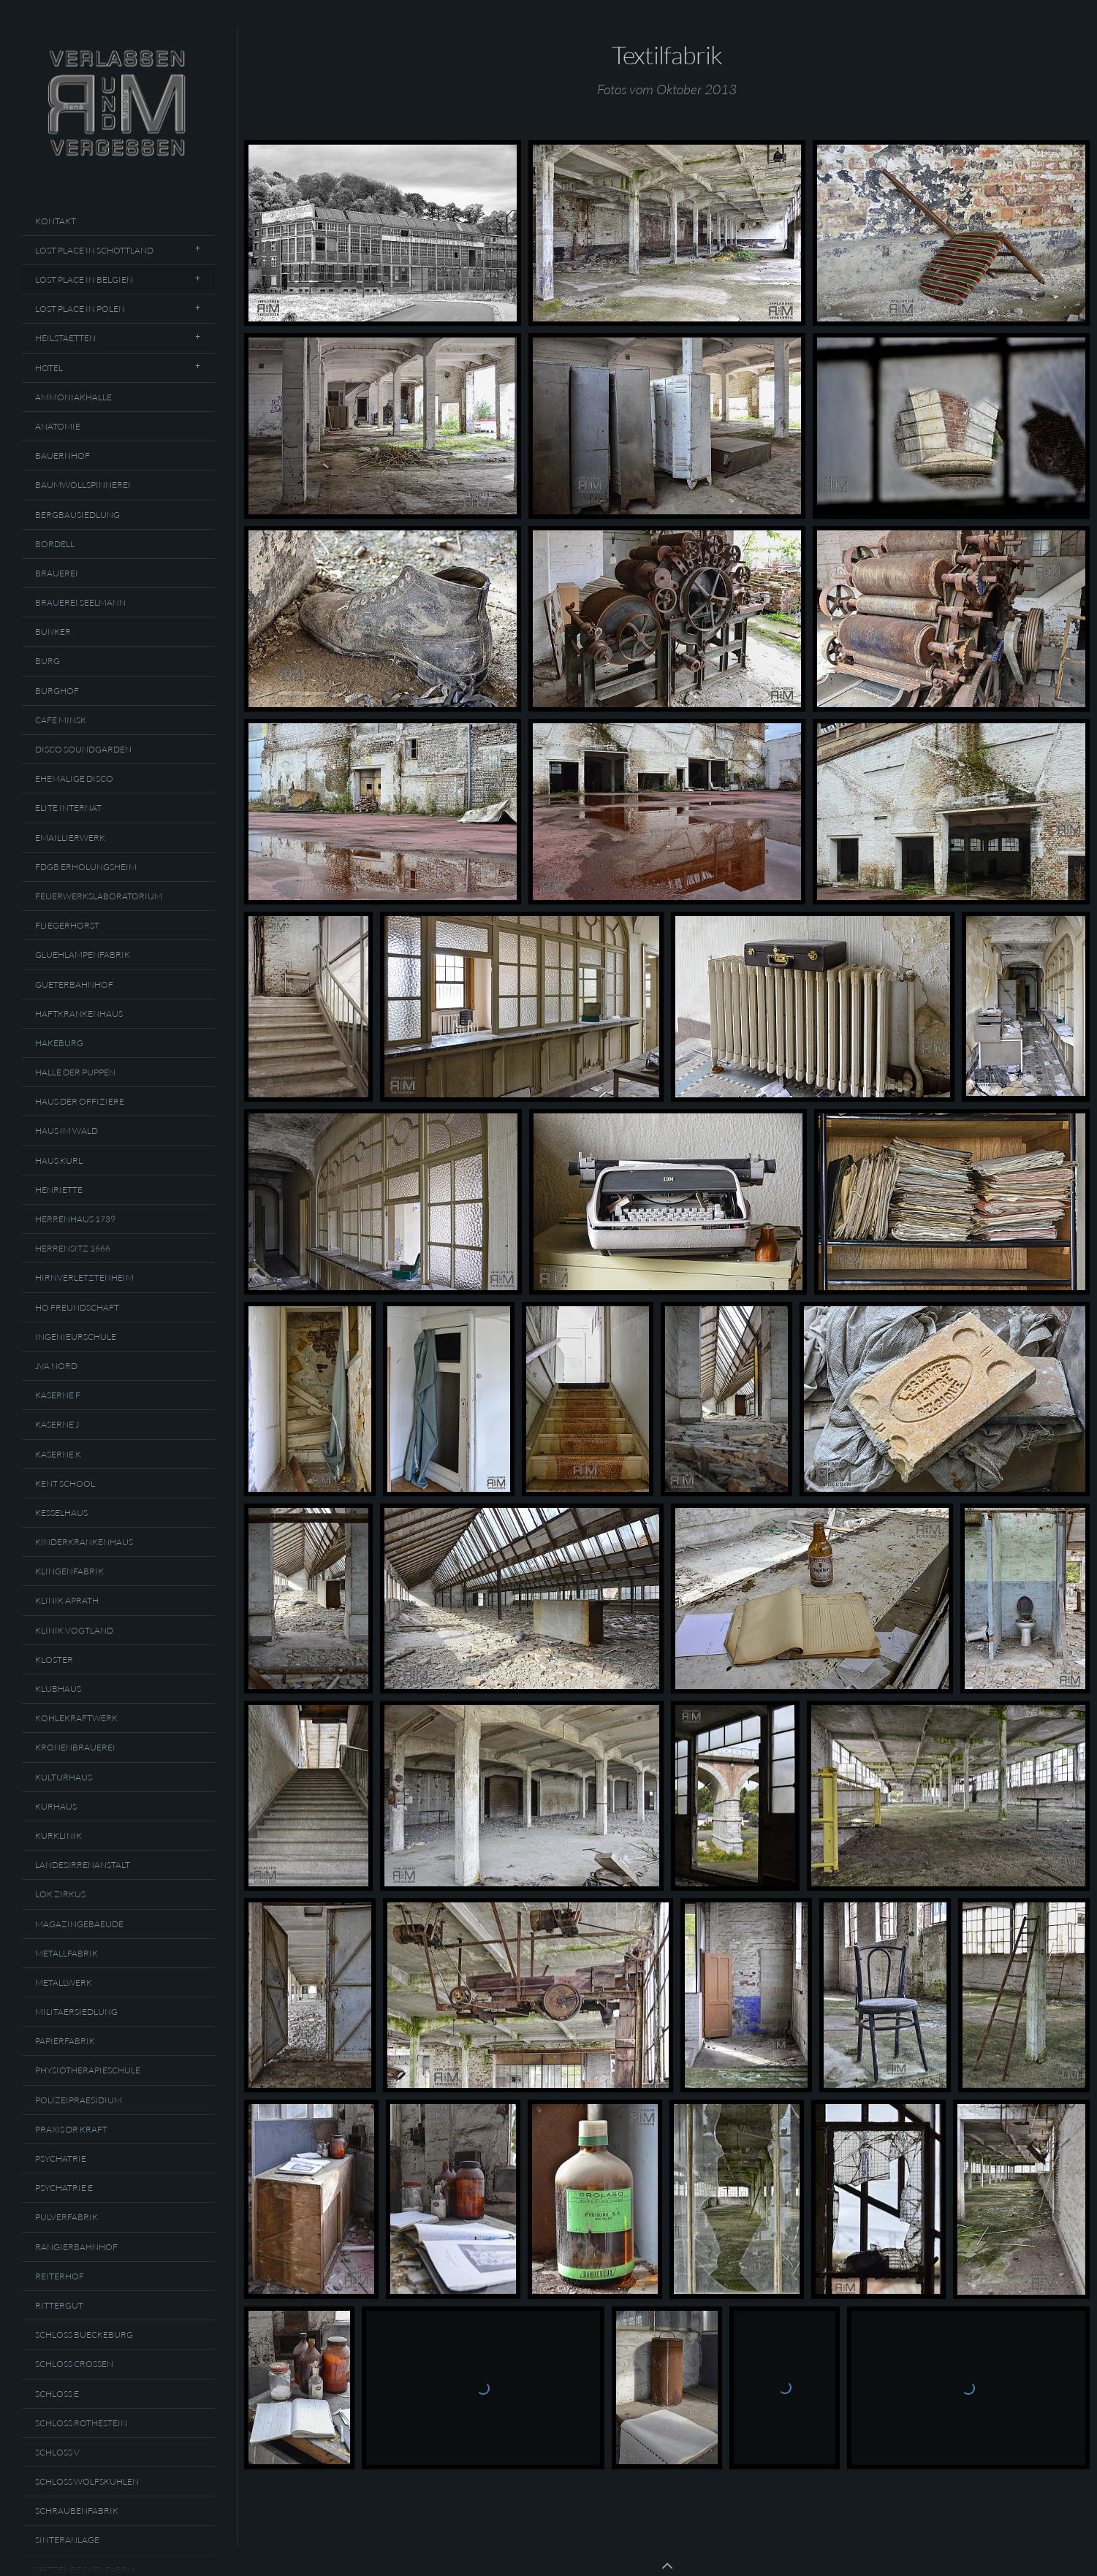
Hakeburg (59, 1042)
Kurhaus (56, 1806)
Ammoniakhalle (73, 397)
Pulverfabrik (66, 2216)
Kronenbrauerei (75, 1747)
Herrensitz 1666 (72, 1248)
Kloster (54, 1659)
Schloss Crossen (74, 2363)
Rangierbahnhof (76, 2246)
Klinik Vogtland (74, 1630)
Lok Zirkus (60, 1894)
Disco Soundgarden (83, 749)
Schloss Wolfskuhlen (87, 2481)
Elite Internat (68, 807)
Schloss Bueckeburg (84, 2334)
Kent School (65, 1483)
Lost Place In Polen (80, 308)
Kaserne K (58, 1454)
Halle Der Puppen (75, 1072)
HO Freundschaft (77, 1307)
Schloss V (57, 2452)
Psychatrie (60, 2158)
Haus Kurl (59, 1160)
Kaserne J (57, 1424)
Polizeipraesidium (78, 2100)
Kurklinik (58, 1835)
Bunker (53, 631)
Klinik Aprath (67, 1600)
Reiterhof (59, 2276)
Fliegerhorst (67, 925)
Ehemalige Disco (74, 778)
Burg (47, 660)
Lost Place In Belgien (84, 279)
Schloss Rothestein (81, 2422)
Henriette (59, 1189)
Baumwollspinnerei (83, 484)
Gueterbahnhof (74, 984)
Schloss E (57, 2393)
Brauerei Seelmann (80, 602)
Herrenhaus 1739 (75, 1218)
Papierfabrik (65, 2040)
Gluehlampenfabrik (82, 954)
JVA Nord (56, 1365)
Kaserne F (57, 1395)
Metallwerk (63, 1982)
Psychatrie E (64, 2187)
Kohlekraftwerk (76, 1717)
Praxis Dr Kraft (71, 2129)
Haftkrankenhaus (79, 1013)
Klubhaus (58, 1688)
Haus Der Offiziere (79, 1101)
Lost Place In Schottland (94, 250)
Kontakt (55, 221)
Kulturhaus (63, 1777)
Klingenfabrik (69, 1571)
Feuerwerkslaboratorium (98, 896)
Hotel (49, 367)
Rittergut (59, 2305)
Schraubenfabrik (76, 2510)
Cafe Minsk (60, 720)
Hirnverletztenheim (84, 1277)
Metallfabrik (66, 1953)
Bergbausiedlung (77, 514)
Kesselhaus (61, 1512)
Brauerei (56, 573)
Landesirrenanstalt (82, 1864)
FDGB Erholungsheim (86, 866)
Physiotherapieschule (87, 2070)
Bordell (55, 543)
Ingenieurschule (75, 1336)
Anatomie (57, 426)
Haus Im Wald (66, 1130)
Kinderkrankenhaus (84, 1541)
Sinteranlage (67, 2539)
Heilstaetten (65, 337)
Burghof (57, 690)
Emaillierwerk (70, 837)
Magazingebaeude (79, 1923)
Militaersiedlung (76, 2011)
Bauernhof (62, 455)
